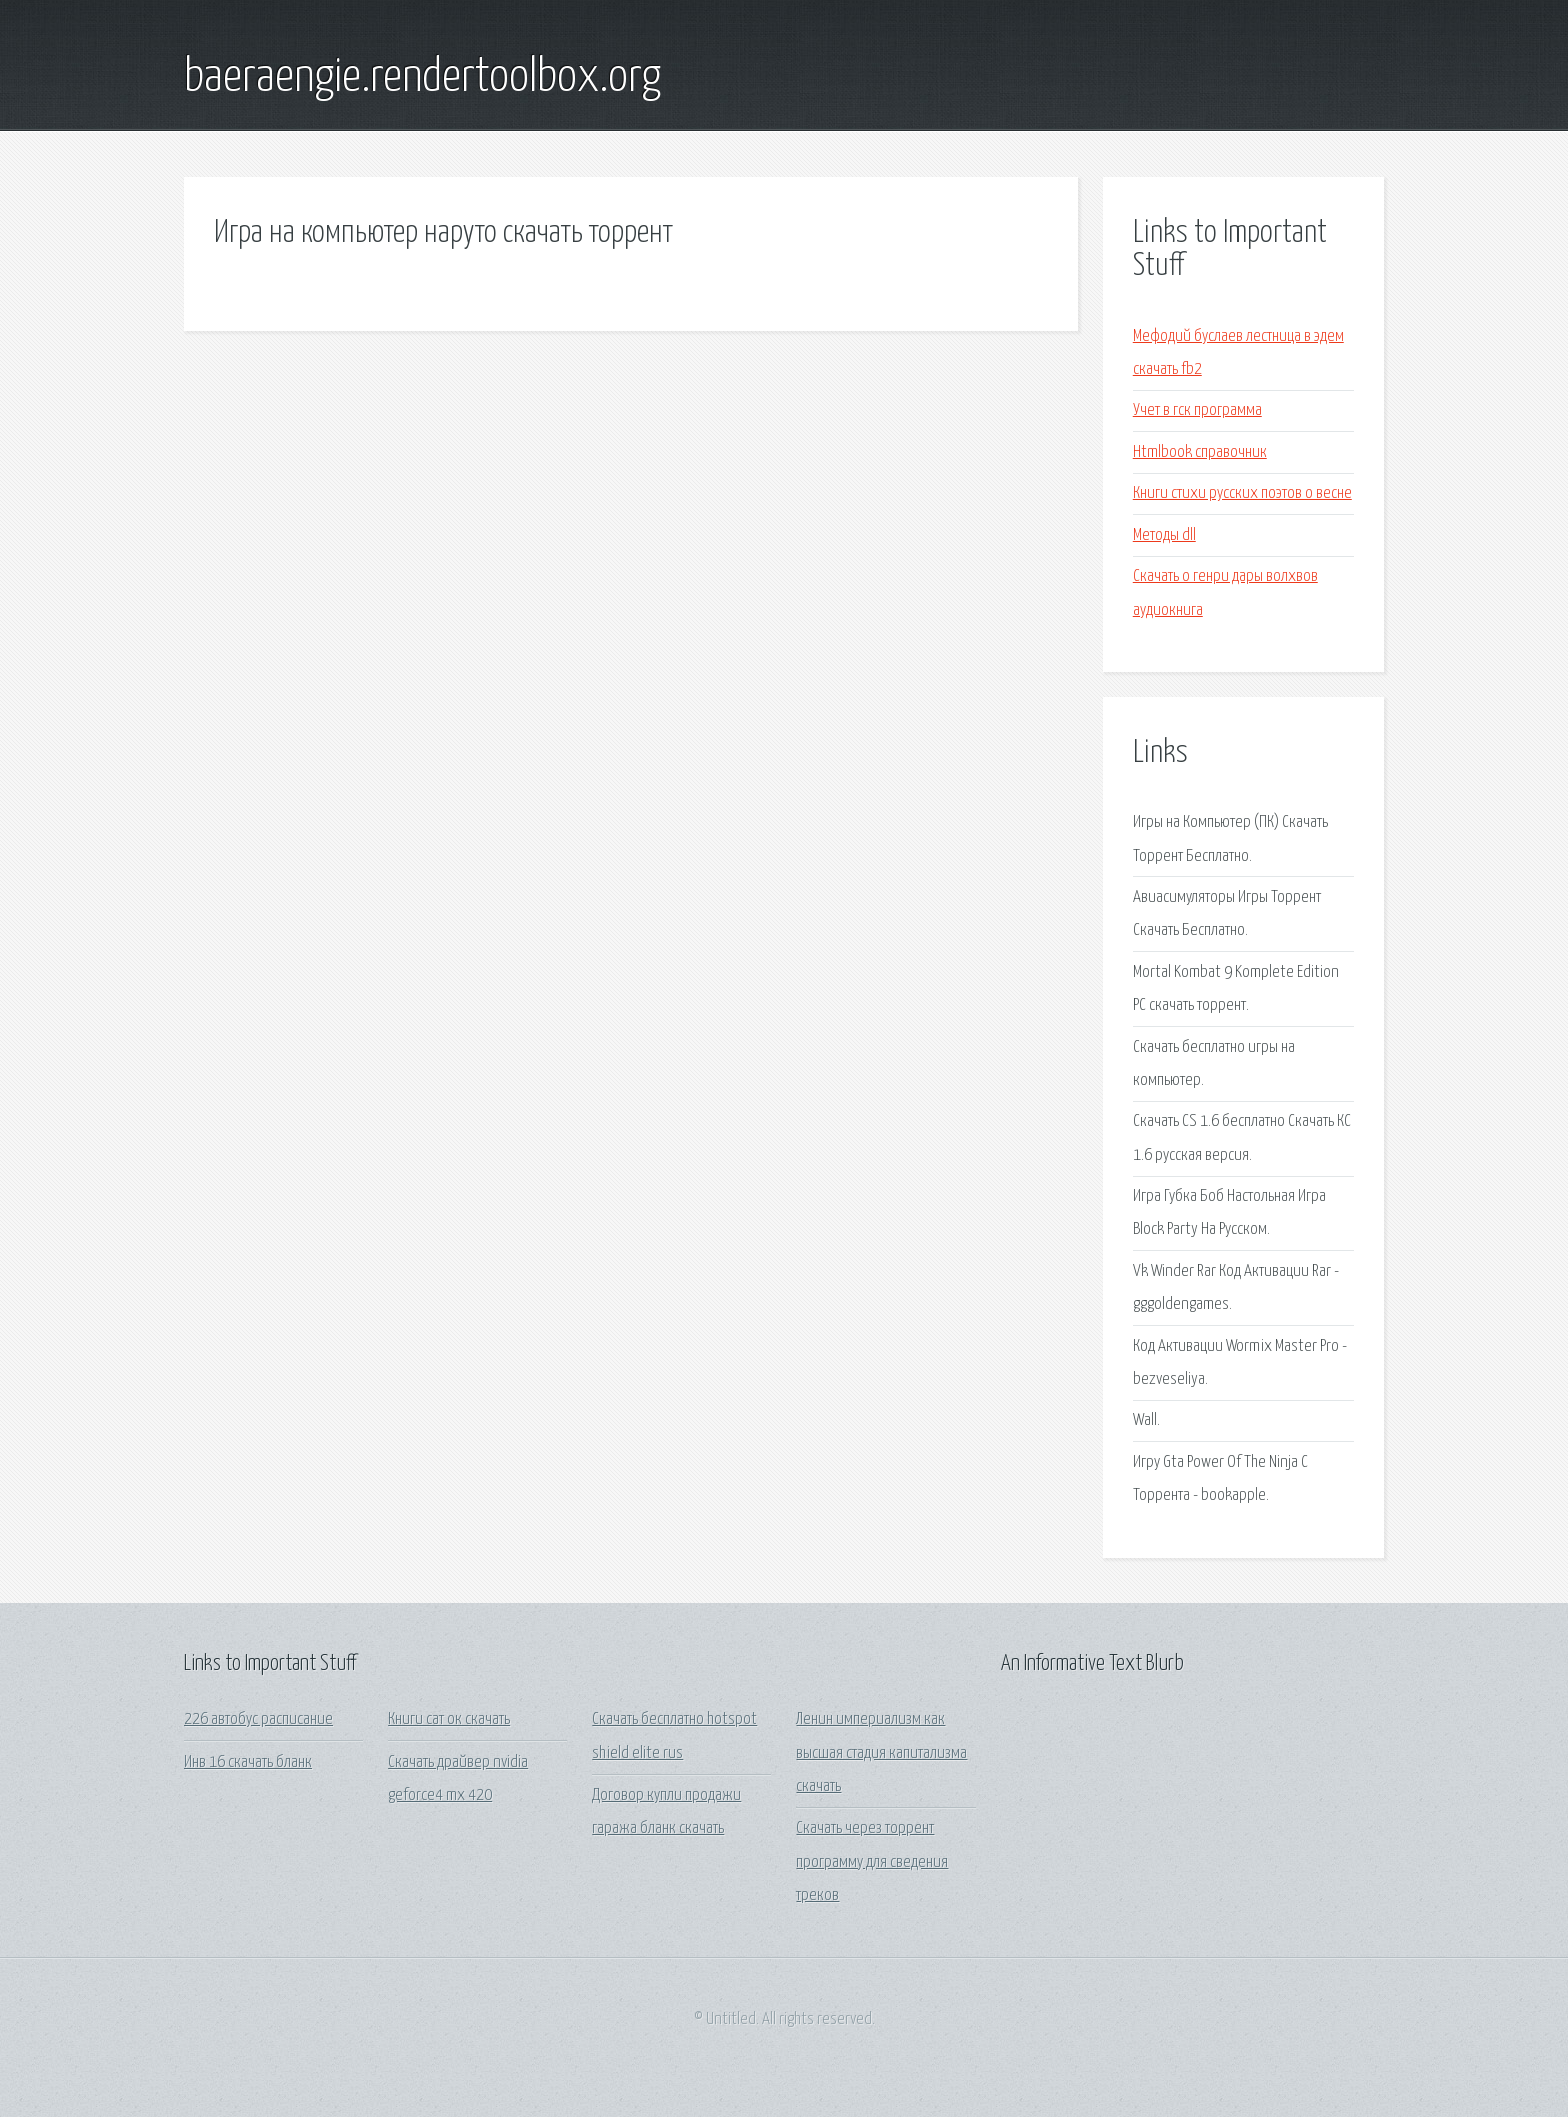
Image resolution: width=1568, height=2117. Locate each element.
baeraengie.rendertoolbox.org (422, 78)
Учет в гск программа (1197, 410)
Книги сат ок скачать (449, 1719)
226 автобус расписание (258, 1719)
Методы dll (1164, 535)
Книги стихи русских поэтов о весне (1242, 493)
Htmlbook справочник (1200, 452)
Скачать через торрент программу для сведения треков (872, 1862)
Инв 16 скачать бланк (248, 1762)
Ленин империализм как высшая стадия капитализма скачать (881, 1753)
